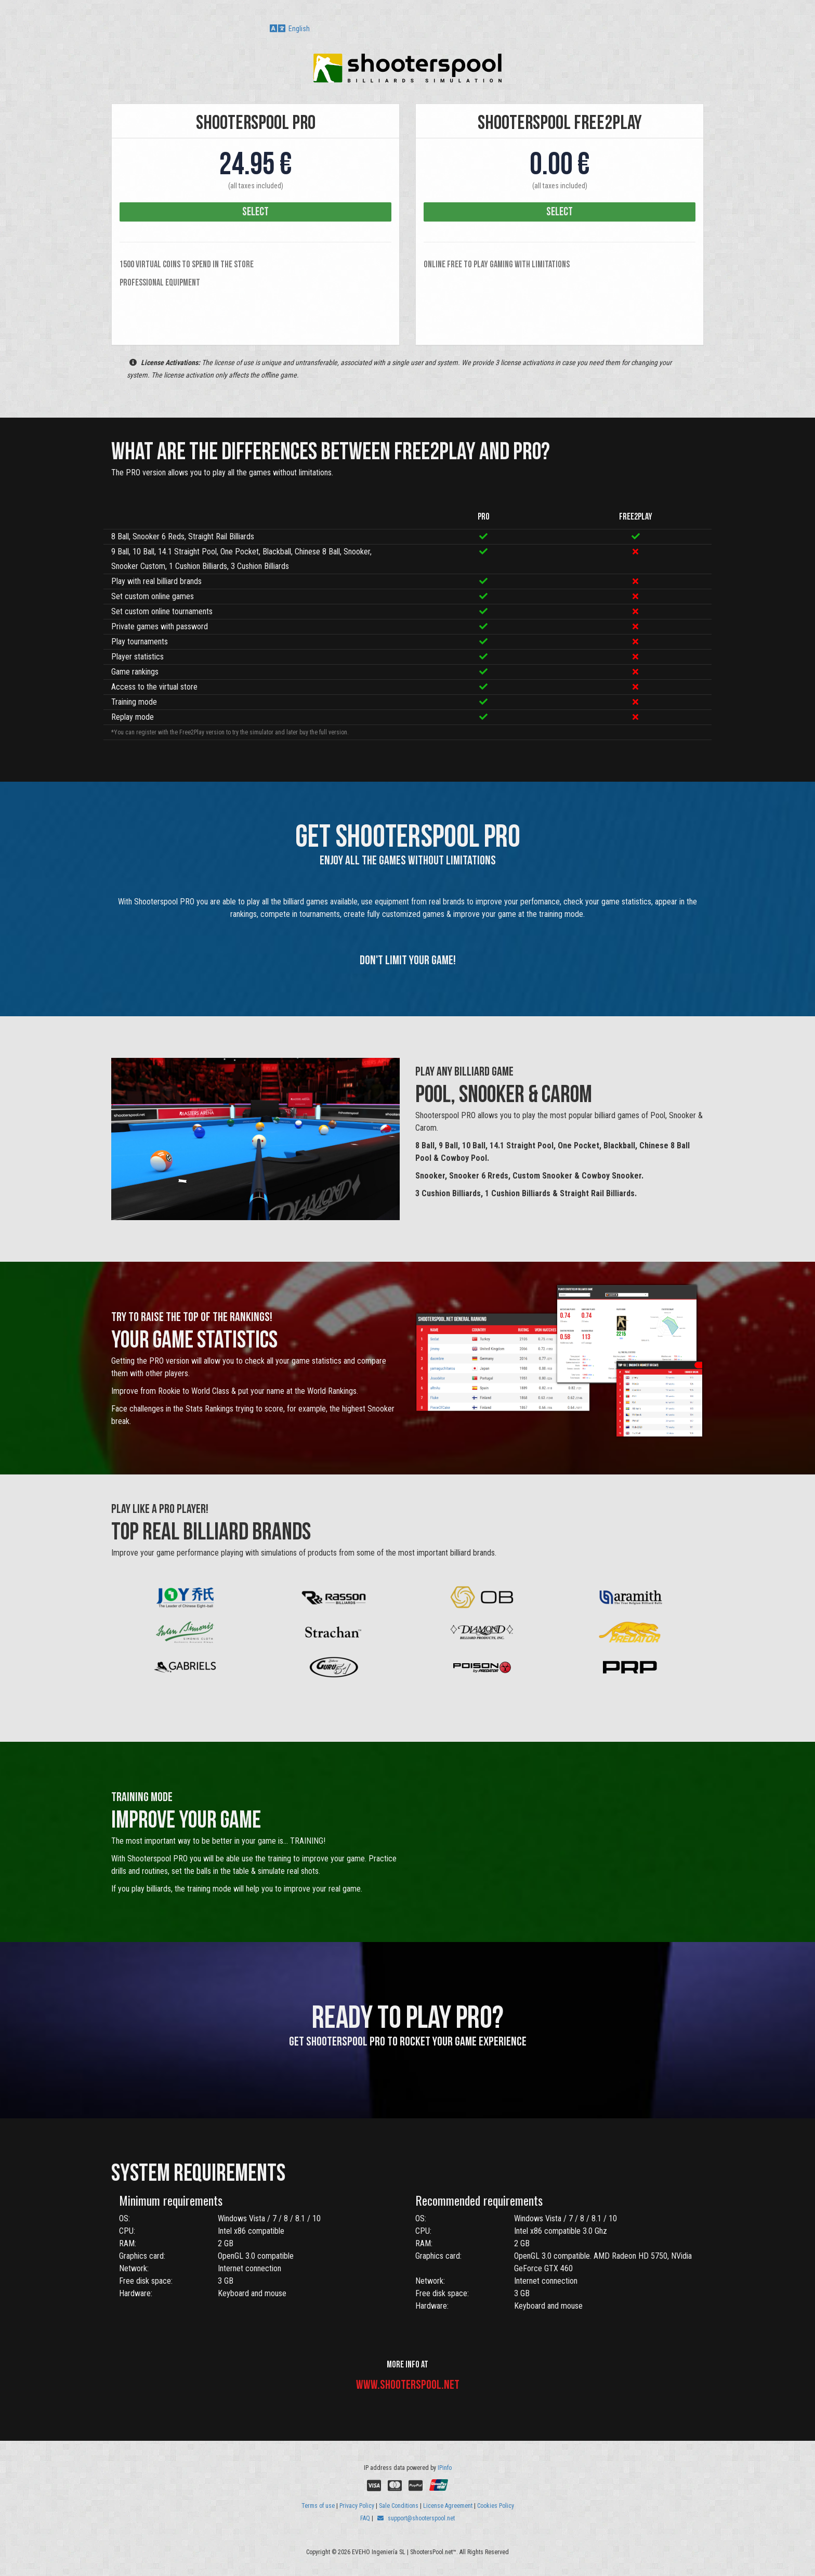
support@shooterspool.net (416, 2518)
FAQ (365, 2518)
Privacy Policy (356, 2505)
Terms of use (318, 2505)
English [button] (290, 28)
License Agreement (447, 2505)
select (255, 212)
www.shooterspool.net (407, 2384)
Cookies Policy (495, 2505)
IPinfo (445, 2467)
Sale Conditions (398, 2505)
